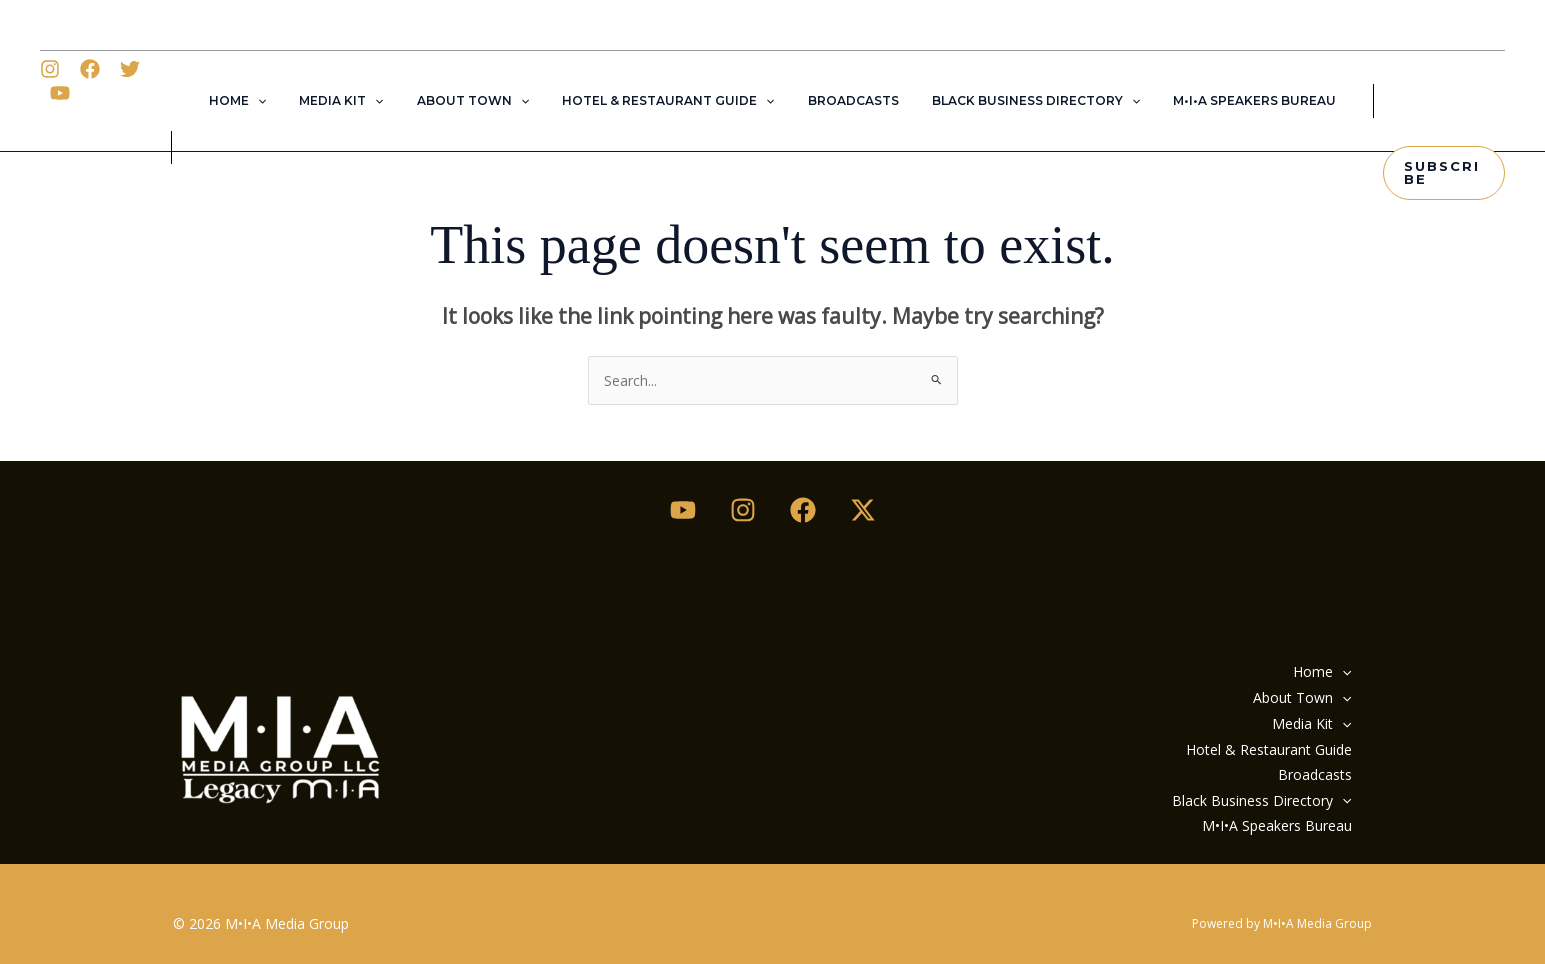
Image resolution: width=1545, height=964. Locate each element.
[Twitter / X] (863, 509)
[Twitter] (134, 103)
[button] (285, 101)
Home (265, 101)
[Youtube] (683, 509)
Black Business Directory (1017, 101)
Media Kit (360, 101)
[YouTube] (174, 103)
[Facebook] (94, 103)
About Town (482, 101)
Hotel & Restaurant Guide (668, 101)
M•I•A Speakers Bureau (1226, 100)
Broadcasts (843, 100)
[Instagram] (54, 103)
